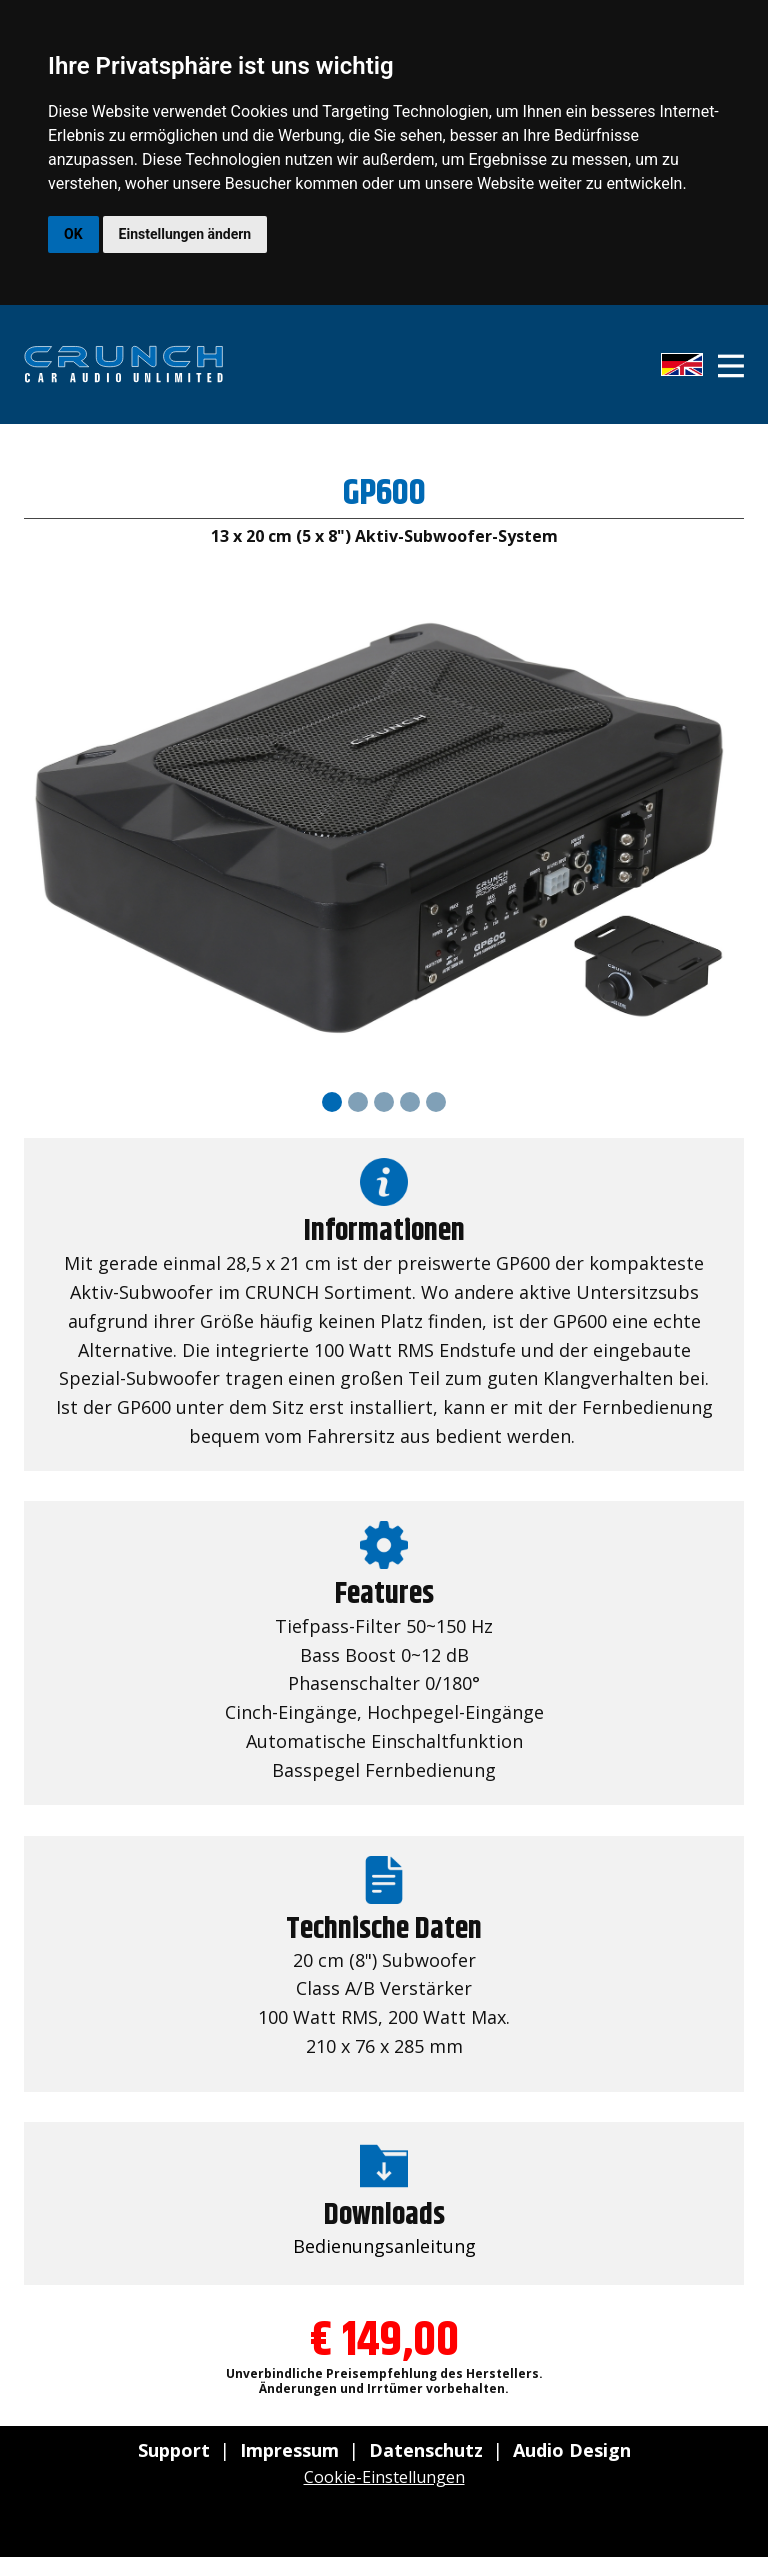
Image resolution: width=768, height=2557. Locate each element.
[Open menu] (731, 366)
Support (174, 2450)
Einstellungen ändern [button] (185, 234)
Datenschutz (426, 2450)
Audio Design (572, 2450)
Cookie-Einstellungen (384, 2477)
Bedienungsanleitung (384, 2246)
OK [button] (73, 234)
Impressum (289, 2450)
